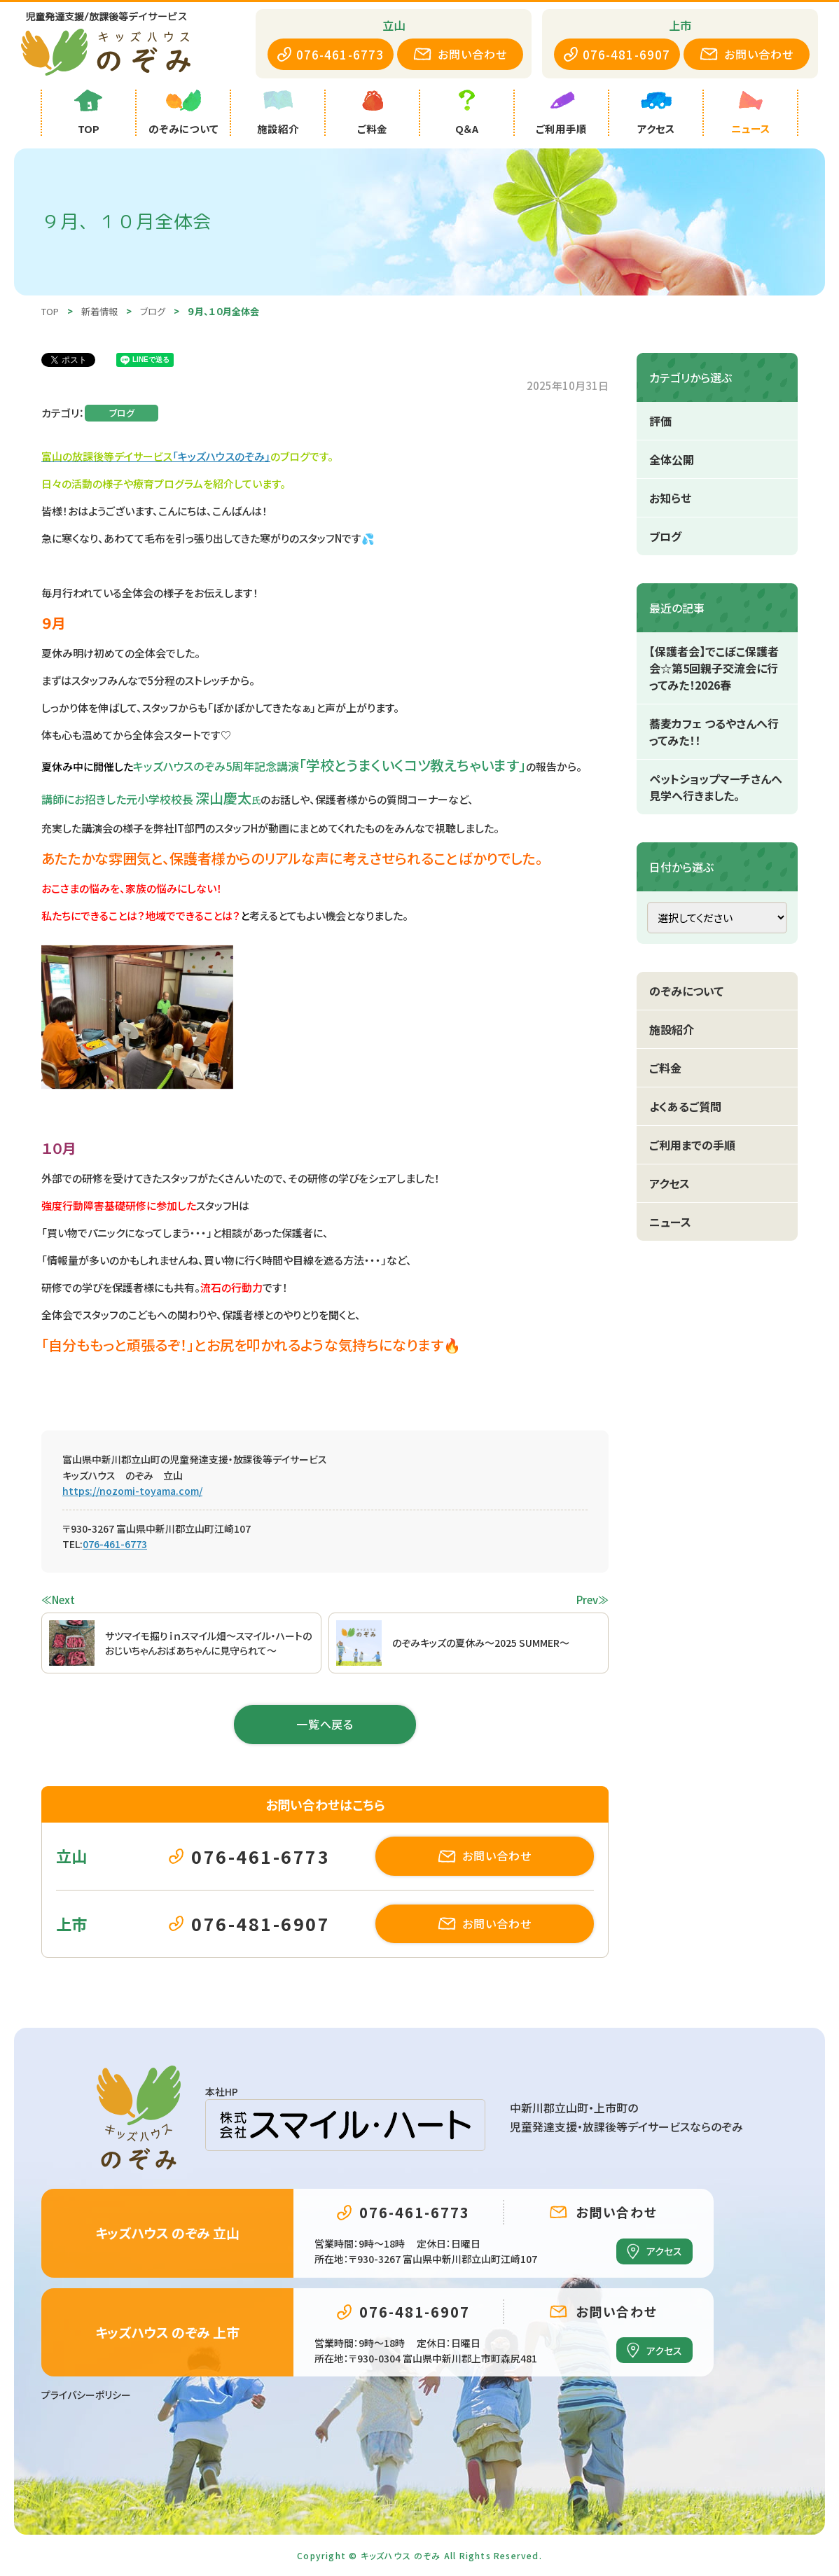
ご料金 (665, 1067)
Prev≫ (592, 1599)
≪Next (58, 1599)
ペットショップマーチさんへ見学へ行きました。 (715, 787)
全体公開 (671, 459)
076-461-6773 (115, 1544)
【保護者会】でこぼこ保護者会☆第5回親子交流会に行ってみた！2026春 (714, 668)
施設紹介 (671, 1029)
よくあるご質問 (685, 1106)
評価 (660, 420)
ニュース (670, 1221)
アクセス (669, 1183)
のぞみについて (686, 990)
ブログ (121, 412)
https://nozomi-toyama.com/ (132, 1491)
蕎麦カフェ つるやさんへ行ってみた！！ (714, 732)
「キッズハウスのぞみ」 (221, 456)
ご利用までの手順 (692, 1144)
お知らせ (670, 497)
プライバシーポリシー (86, 2395)
